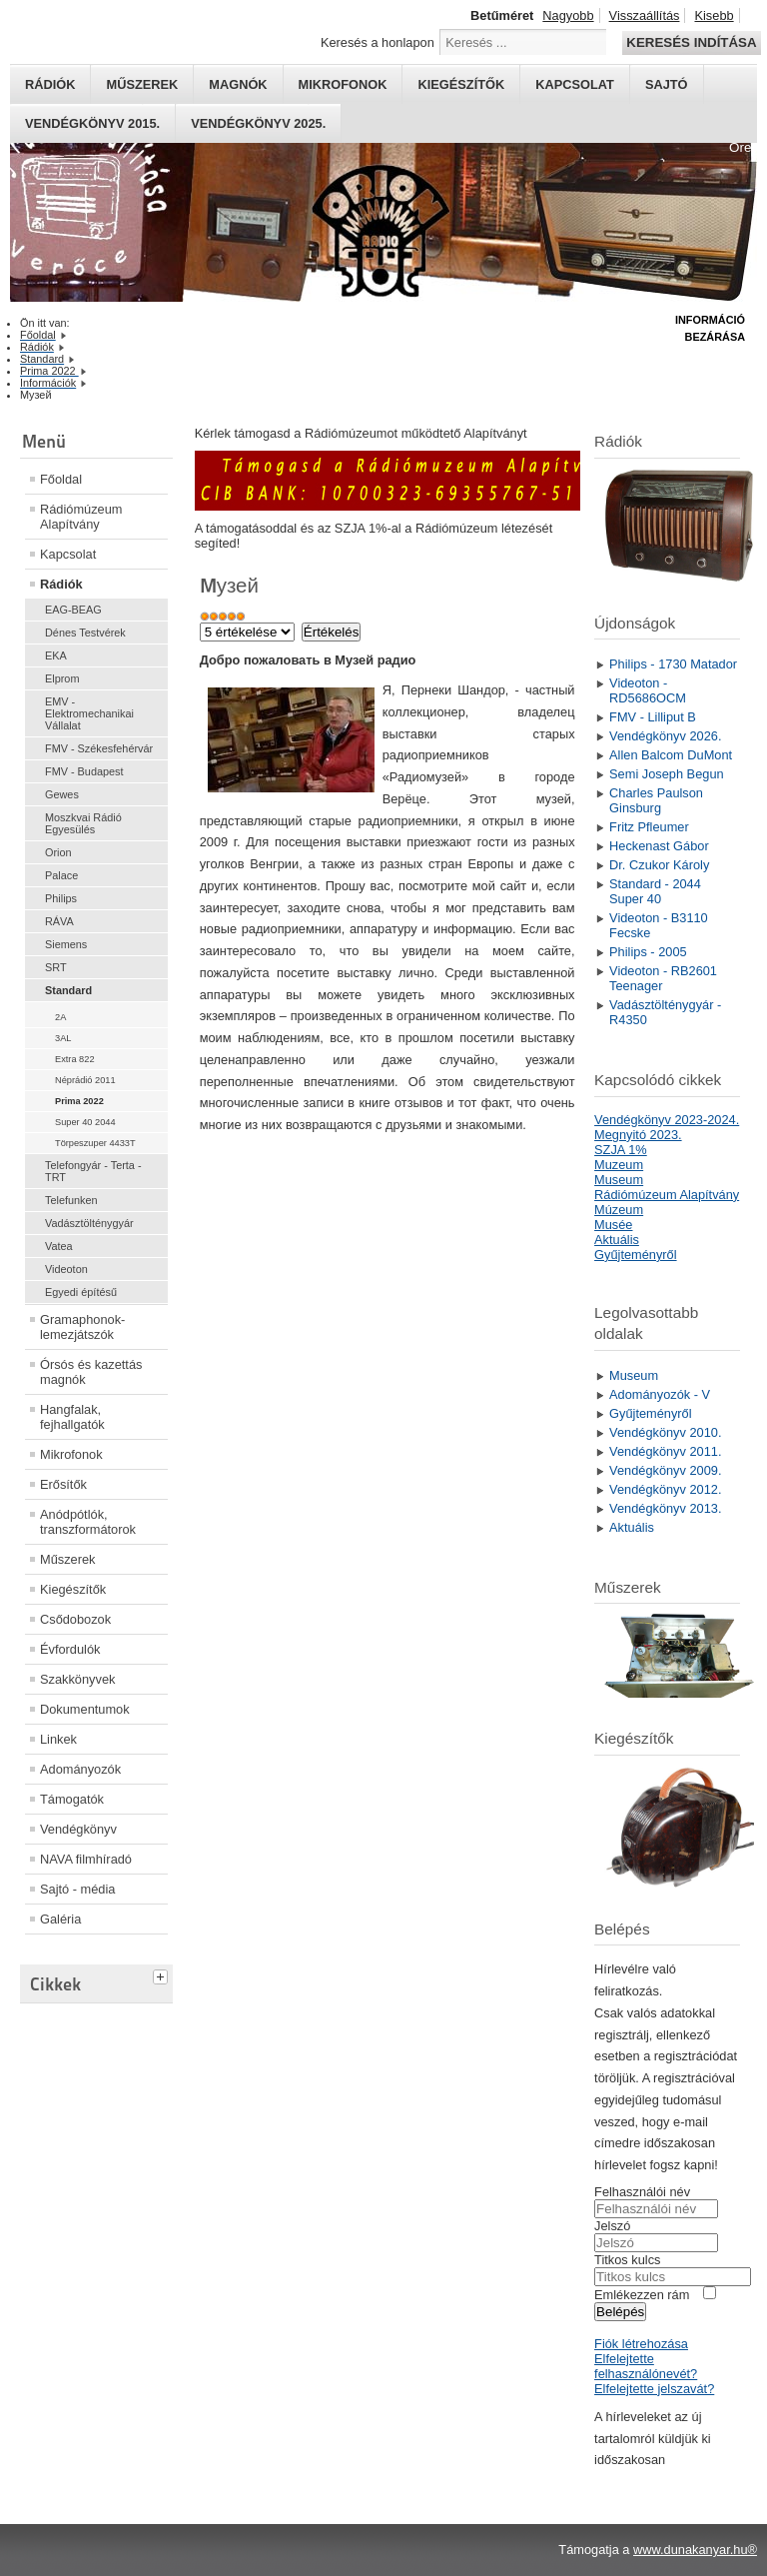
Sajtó (666, 84)
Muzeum (618, 1164)
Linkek (58, 1739)
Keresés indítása (691, 42)
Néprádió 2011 (85, 1080)
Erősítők (63, 1484)
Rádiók (50, 84)
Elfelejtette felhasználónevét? (645, 2366)
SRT (56, 967)
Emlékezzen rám (641, 2294)
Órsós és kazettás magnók (91, 1372)
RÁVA (59, 921)
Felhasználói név (642, 2191)
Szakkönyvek (77, 1679)
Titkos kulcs (627, 2259)
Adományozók (80, 1769)
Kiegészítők (460, 84)
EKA (56, 655)
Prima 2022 (79, 1101)
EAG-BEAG (73, 610)
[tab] (163, 1974)
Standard (68, 990)
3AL (63, 1038)
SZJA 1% (620, 1149)
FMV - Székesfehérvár (99, 748)
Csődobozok (75, 1619)
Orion (58, 852)
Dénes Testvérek (85, 633)
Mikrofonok (343, 84)
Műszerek (142, 84)
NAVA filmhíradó (86, 1859)
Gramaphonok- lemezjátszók (82, 1327)
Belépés (620, 2311)
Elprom (62, 678)
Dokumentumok (85, 1709)
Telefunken (71, 1200)
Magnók (238, 84)
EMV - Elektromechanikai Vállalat (89, 713)
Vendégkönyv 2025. (258, 123)
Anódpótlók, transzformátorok (88, 1522)
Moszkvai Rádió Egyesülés (83, 823)
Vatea (59, 1246)
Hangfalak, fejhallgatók (72, 1417)
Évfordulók (70, 1649)
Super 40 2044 (85, 1122)
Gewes (62, 794)
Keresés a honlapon (377, 42)
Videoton (66, 1269)
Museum (618, 1179)
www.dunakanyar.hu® (695, 2549)
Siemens (66, 944)
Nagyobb (567, 15)
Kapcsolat (574, 84)
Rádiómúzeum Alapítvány (81, 517)
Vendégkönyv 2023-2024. (666, 1119)
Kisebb (713, 15)
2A (60, 1017)
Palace (61, 875)
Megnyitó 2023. (638, 1134)
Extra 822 (75, 1059)
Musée (613, 1224)
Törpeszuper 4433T (95, 1143)
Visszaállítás (644, 15)
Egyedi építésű (81, 1292)
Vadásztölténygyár (89, 1223)
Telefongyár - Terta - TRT (93, 1171)
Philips (61, 898)
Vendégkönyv (78, 1829)
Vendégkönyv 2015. (92, 123)
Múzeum (618, 1209)
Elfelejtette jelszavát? (654, 2388)
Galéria (60, 1919)
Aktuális (616, 1239)
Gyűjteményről (635, 1254)
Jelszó (612, 2225)
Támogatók (72, 1799)
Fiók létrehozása (641, 2343)
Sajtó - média (77, 1889)
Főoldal (61, 479)
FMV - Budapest (84, 771)
